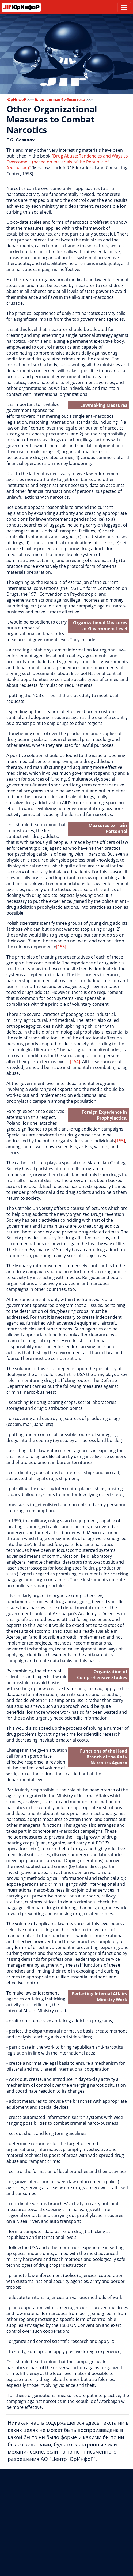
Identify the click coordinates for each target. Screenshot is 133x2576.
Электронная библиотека (60, 99)
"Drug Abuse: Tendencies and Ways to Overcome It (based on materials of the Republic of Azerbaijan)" (67, 162)
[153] (61, 947)
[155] (120, 1141)
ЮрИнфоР (16, 99)
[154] (75, 1061)
